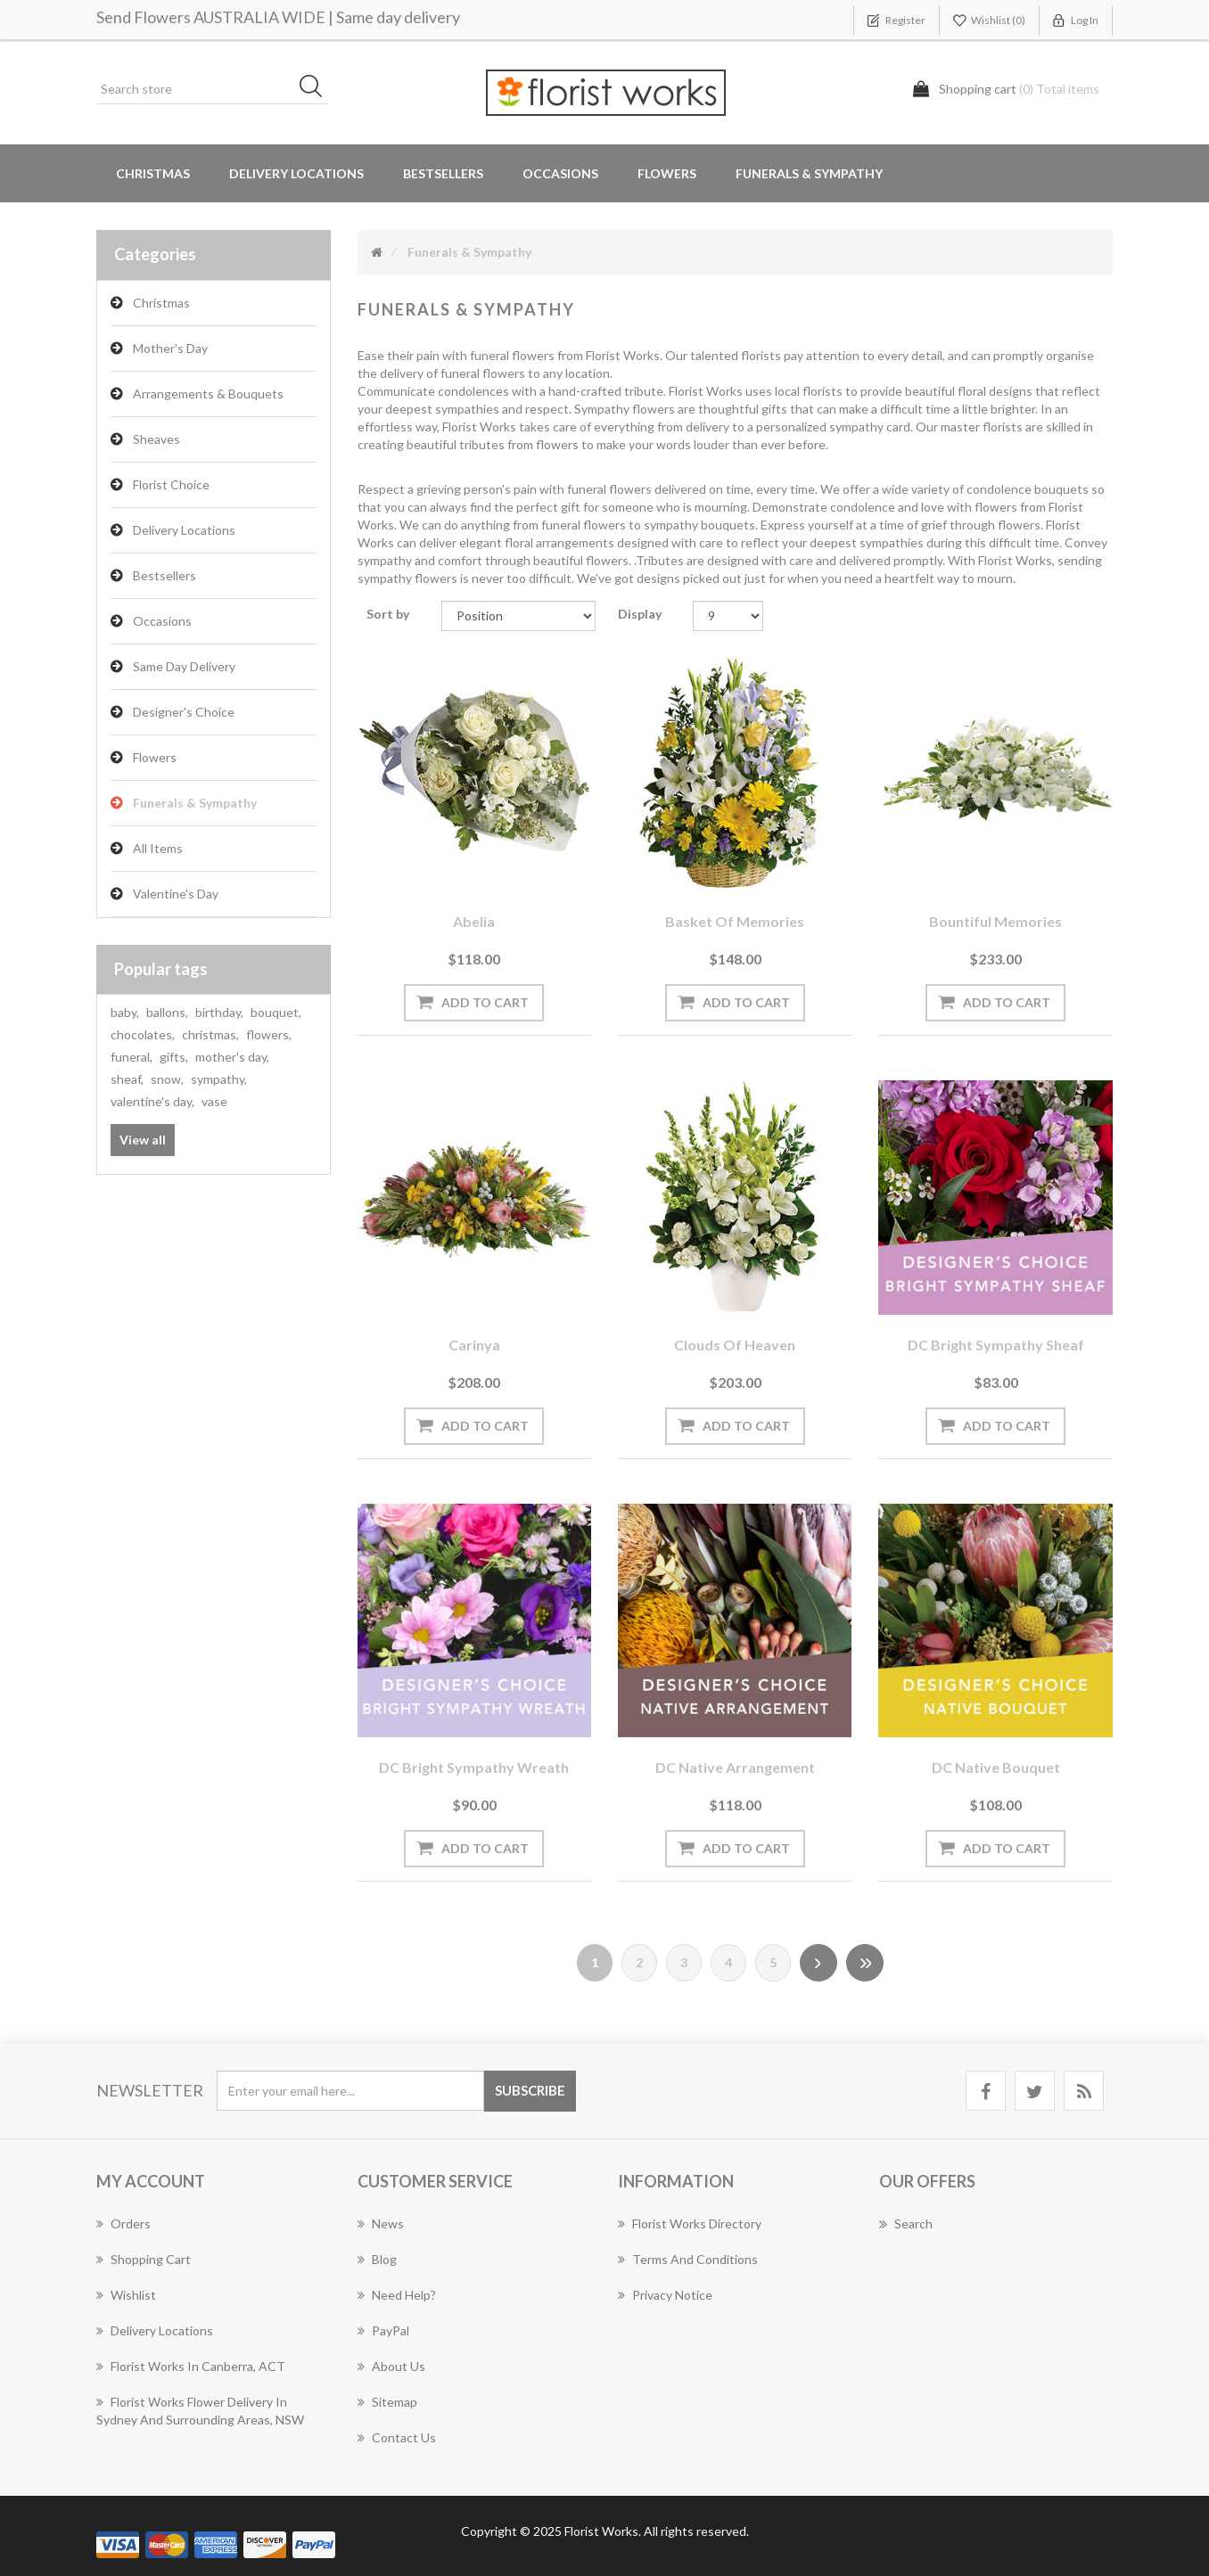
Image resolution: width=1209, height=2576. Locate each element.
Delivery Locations (184, 529)
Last (865, 1962)
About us (391, 2366)
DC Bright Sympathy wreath (474, 1767)
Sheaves (156, 439)
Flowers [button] (666, 173)
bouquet (276, 1012)
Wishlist (126, 2294)
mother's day (232, 1056)
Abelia (474, 921)
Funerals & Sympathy (809, 173)
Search (906, 2224)
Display (640, 613)
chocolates (143, 1034)
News (381, 2223)
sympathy (219, 1079)
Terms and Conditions (688, 2259)
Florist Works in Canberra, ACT (190, 2366)
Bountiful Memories (995, 921)
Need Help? (397, 2294)
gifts (174, 1056)
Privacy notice (665, 2294)
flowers (269, 1034)
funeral (131, 1056)
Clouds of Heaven (734, 1344)
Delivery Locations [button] (296, 173)
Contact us (397, 2437)
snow (167, 1079)
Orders (123, 2223)
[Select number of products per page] (728, 616)
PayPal (383, 2330)
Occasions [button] (560, 173)
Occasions (162, 620)
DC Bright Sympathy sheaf (996, 1344)
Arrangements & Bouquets (208, 393)
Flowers (155, 757)
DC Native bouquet (996, 1767)
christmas (210, 1034)
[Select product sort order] (518, 616)
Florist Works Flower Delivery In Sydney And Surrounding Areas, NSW (200, 2410)
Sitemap (387, 2401)
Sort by (387, 613)
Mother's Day (170, 348)
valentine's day (152, 1101)
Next (818, 1962)
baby (125, 1012)
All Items (158, 848)
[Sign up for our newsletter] (350, 2091)
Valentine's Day (175, 893)
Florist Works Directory (689, 2223)
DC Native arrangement (735, 1767)
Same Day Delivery (184, 666)
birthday (219, 1012)
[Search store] (212, 89)
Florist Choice (171, 484)
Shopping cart (143, 2259)
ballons (167, 1012)
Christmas (153, 173)
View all (142, 1139)
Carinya (474, 1344)
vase (214, 1101)
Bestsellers (443, 173)
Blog (377, 2259)
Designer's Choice (183, 711)
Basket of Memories (734, 921)
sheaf (127, 1079)
